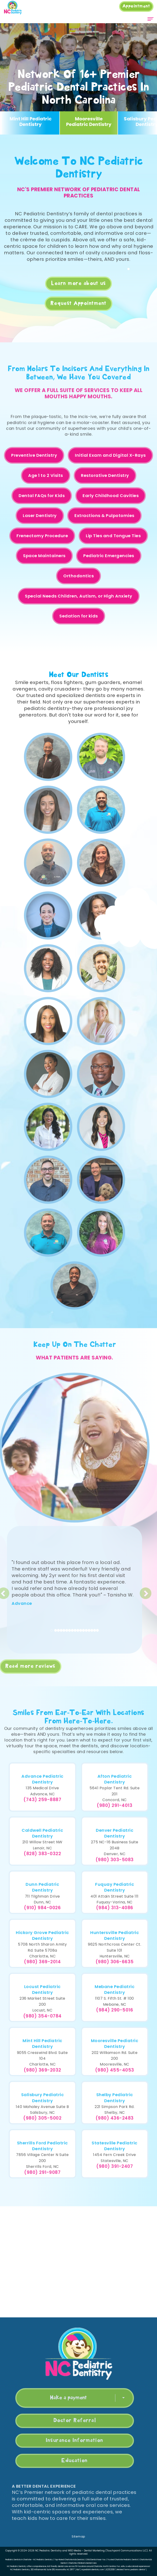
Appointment (136, 6)
